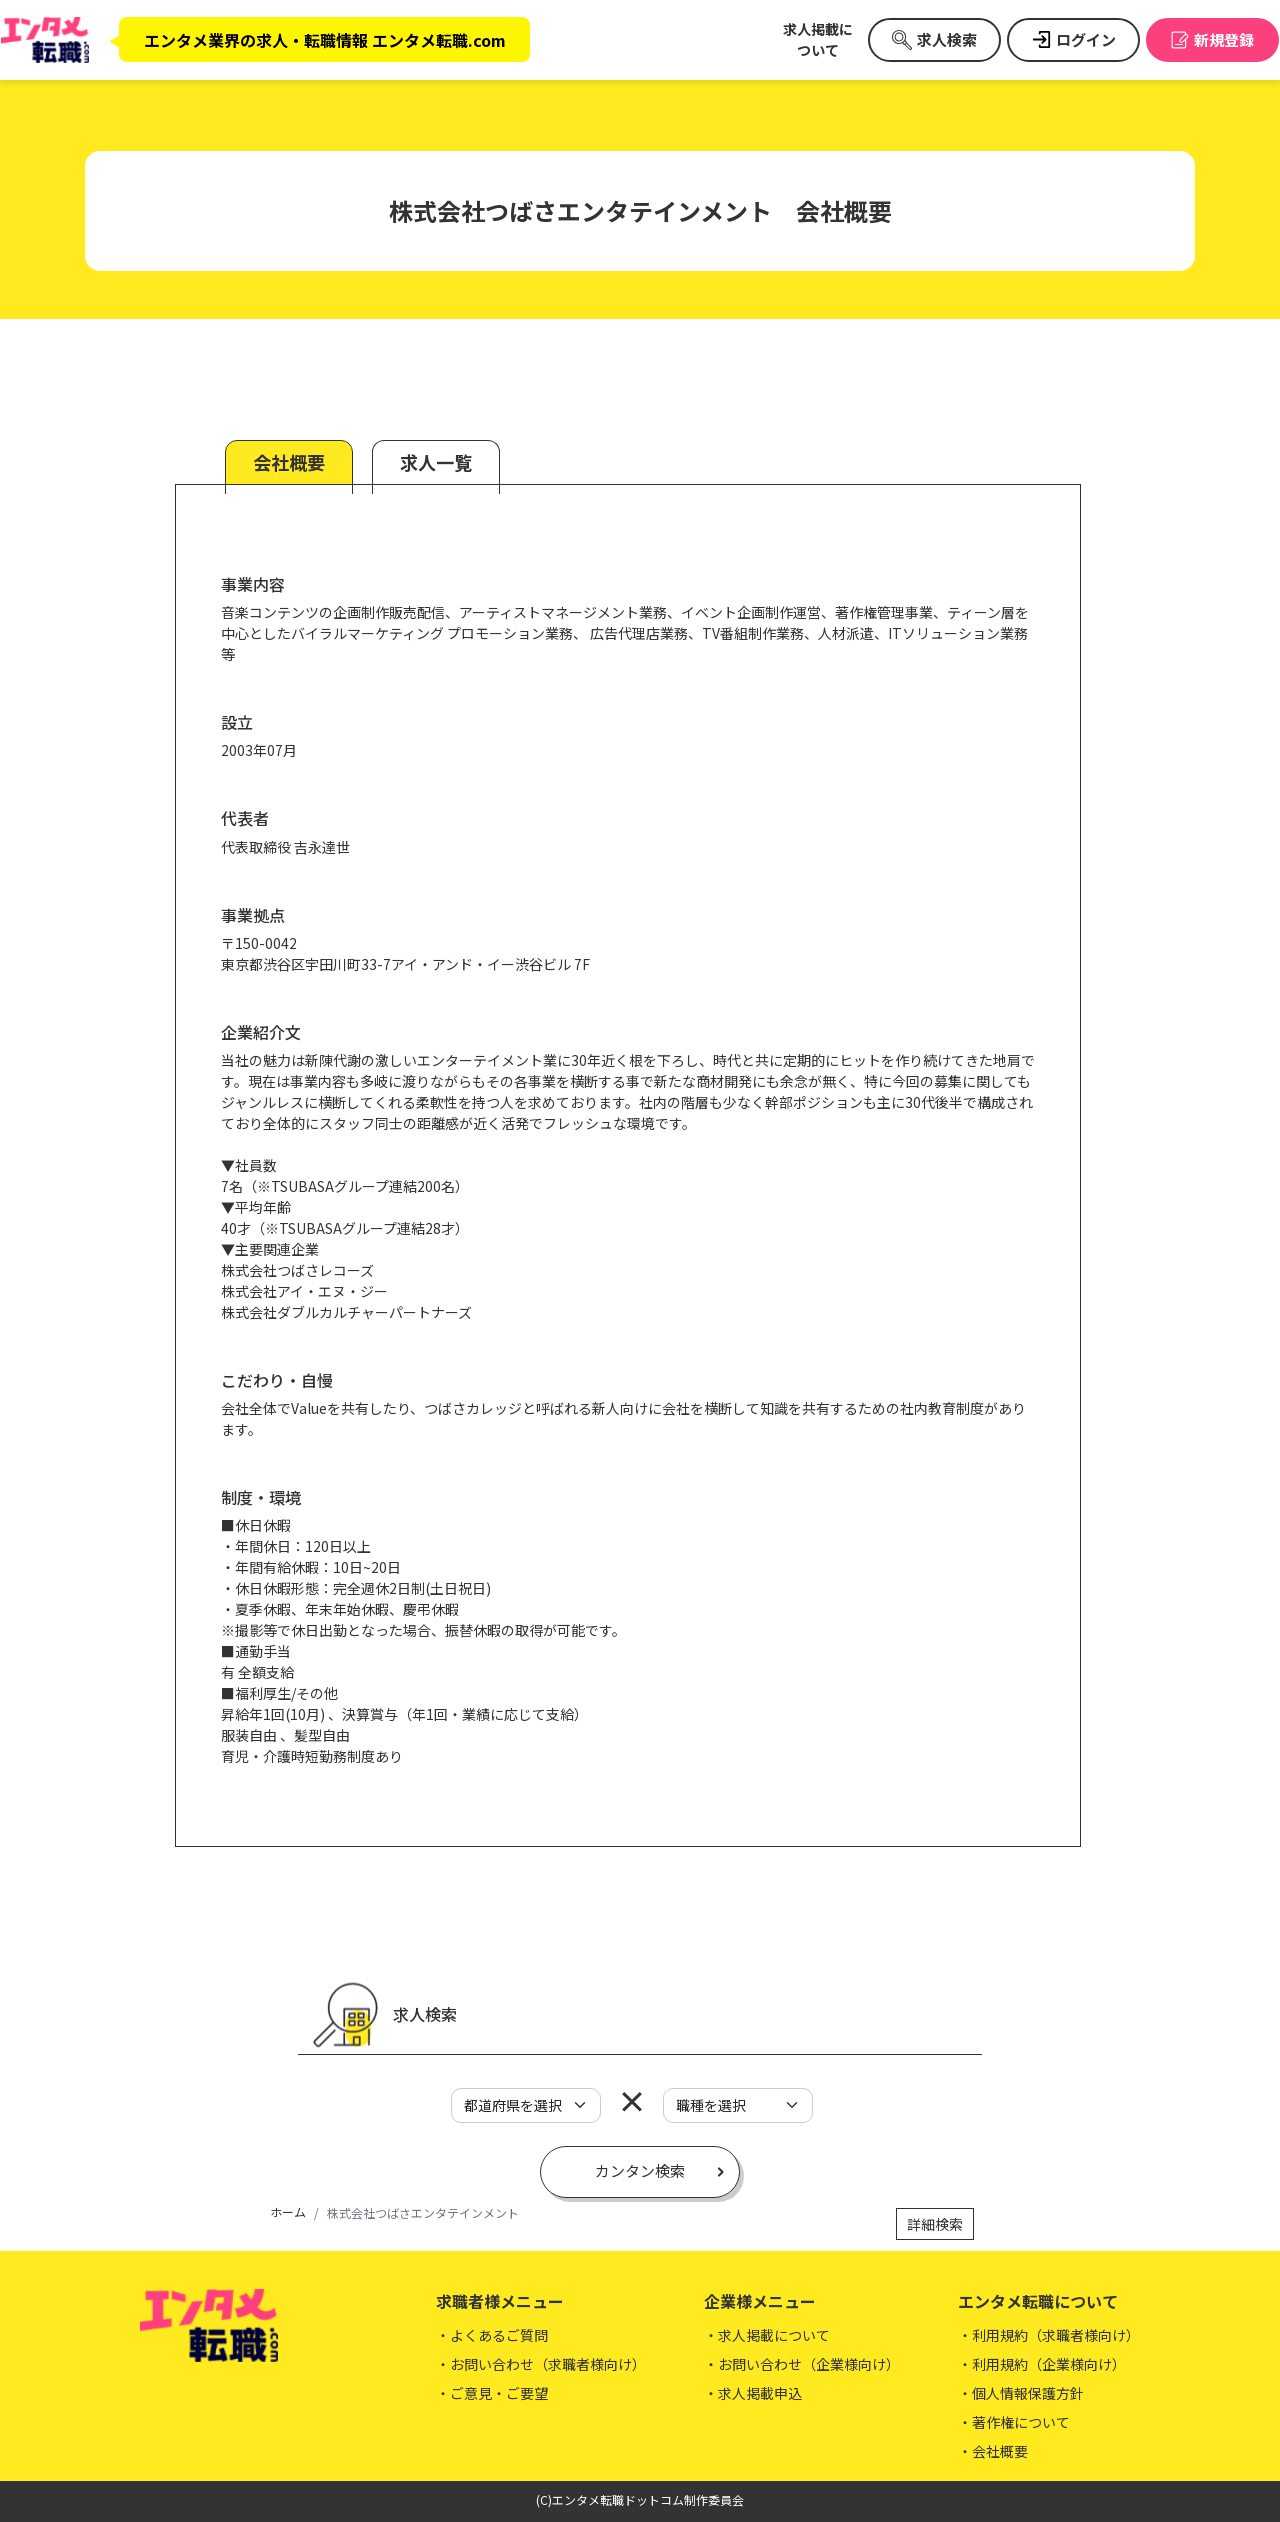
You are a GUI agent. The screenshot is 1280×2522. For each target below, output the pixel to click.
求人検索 (947, 39)
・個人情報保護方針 (1021, 2393)
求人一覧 (436, 462)
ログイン (1086, 39)
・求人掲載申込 (753, 2393)
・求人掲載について (767, 2335)
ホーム (288, 2211)
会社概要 (289, 462)
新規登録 (1224, 39)
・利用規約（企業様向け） (1042, 2364)
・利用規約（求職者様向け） (1049, 2335)
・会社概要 (993, 2451)
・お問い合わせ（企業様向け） (802, 2364)
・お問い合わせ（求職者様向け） (541, 2364)
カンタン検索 (640, 2170)
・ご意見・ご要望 (492, 2393)
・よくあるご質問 (492, 2335)
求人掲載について (818, 39)
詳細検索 (935, 2224)
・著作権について (1014, 2422)
